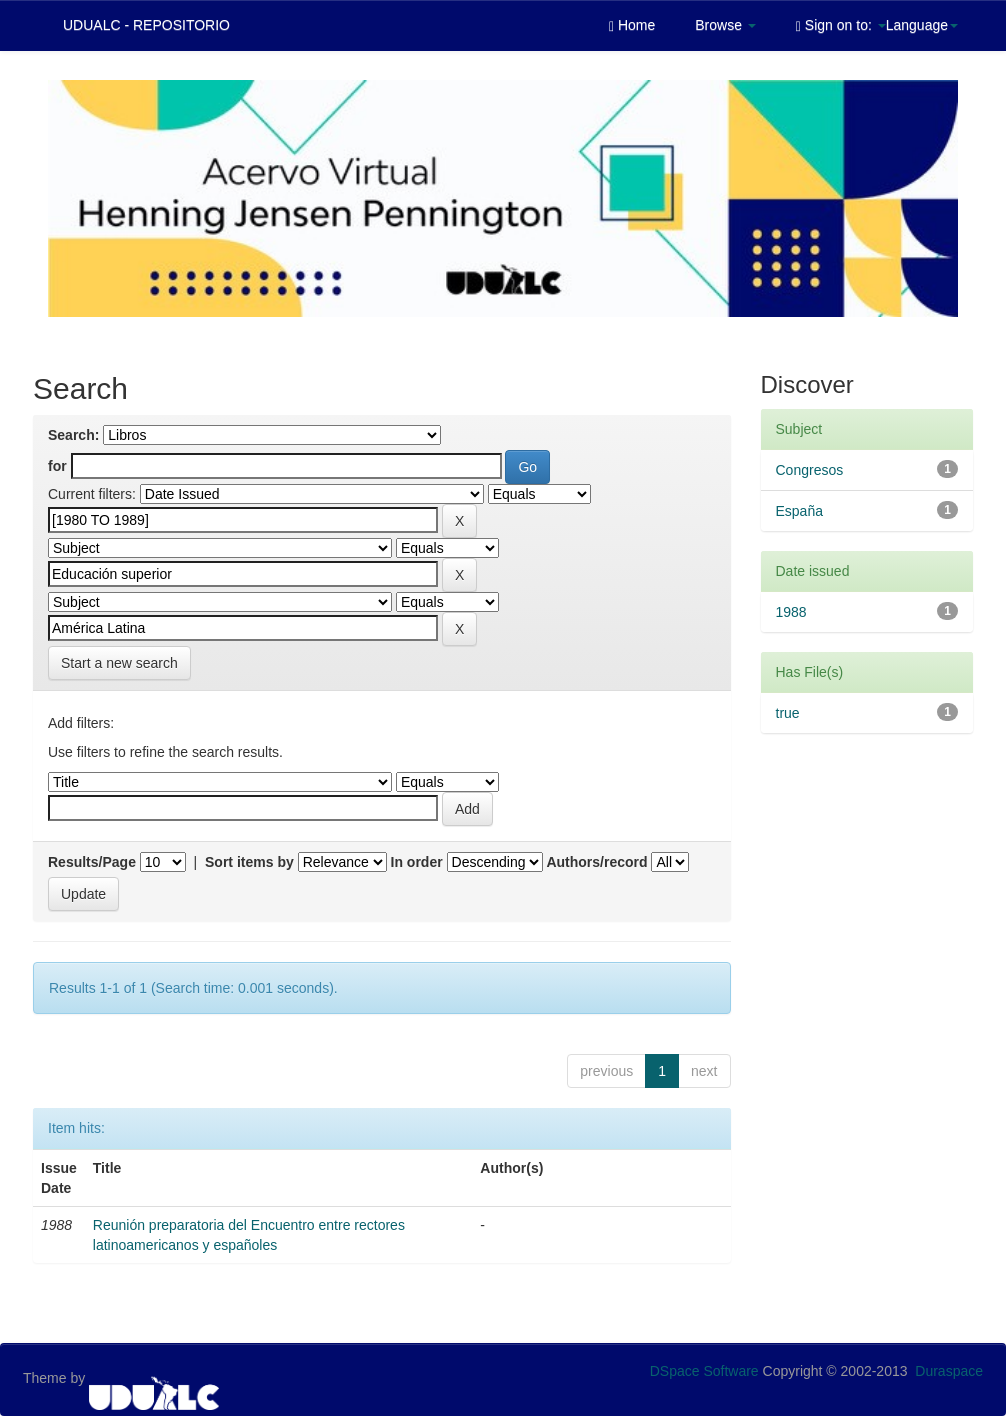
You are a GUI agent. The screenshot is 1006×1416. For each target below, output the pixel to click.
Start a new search (119, 663)
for (57, 466)
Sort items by (249, 862)
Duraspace (949, 1371)
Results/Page (92, 862)
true (788, 713)
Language (922, 25)
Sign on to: (841, 25)
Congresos (810, 470)
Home (632, 25)
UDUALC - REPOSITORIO (146, 25)
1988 (791, 612)
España (799, 511)
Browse (725, 25)
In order (417, 862)
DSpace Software (704, 1371)
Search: (73, 435)
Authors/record (596, 862)
